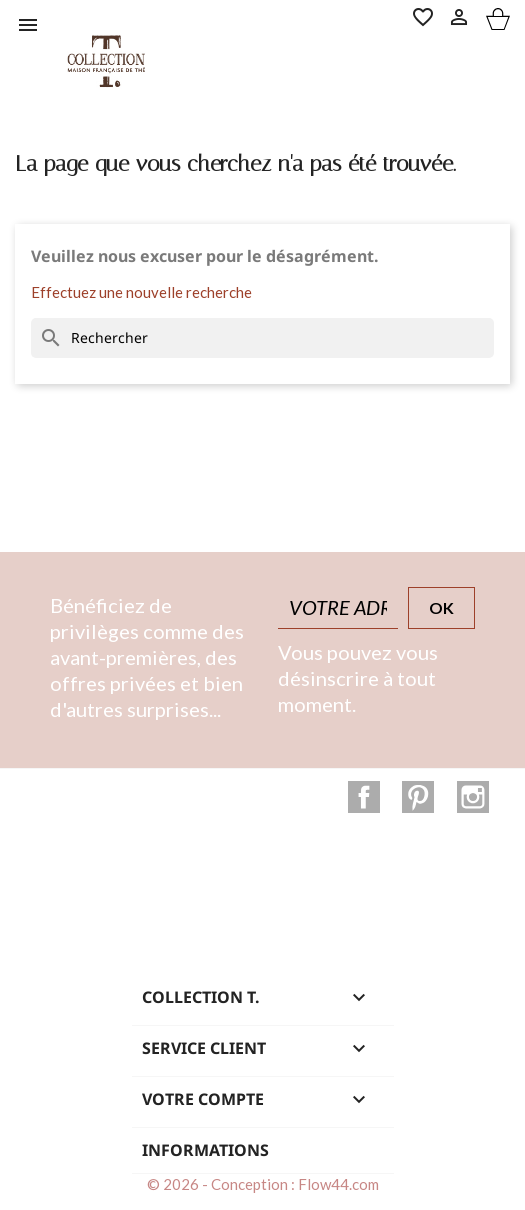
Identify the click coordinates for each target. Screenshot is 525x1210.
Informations (205, 1150)
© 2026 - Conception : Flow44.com (263, 1184)
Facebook (364, 797)
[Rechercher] (262, 338)
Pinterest (418, 797)
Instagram (473, 797)
